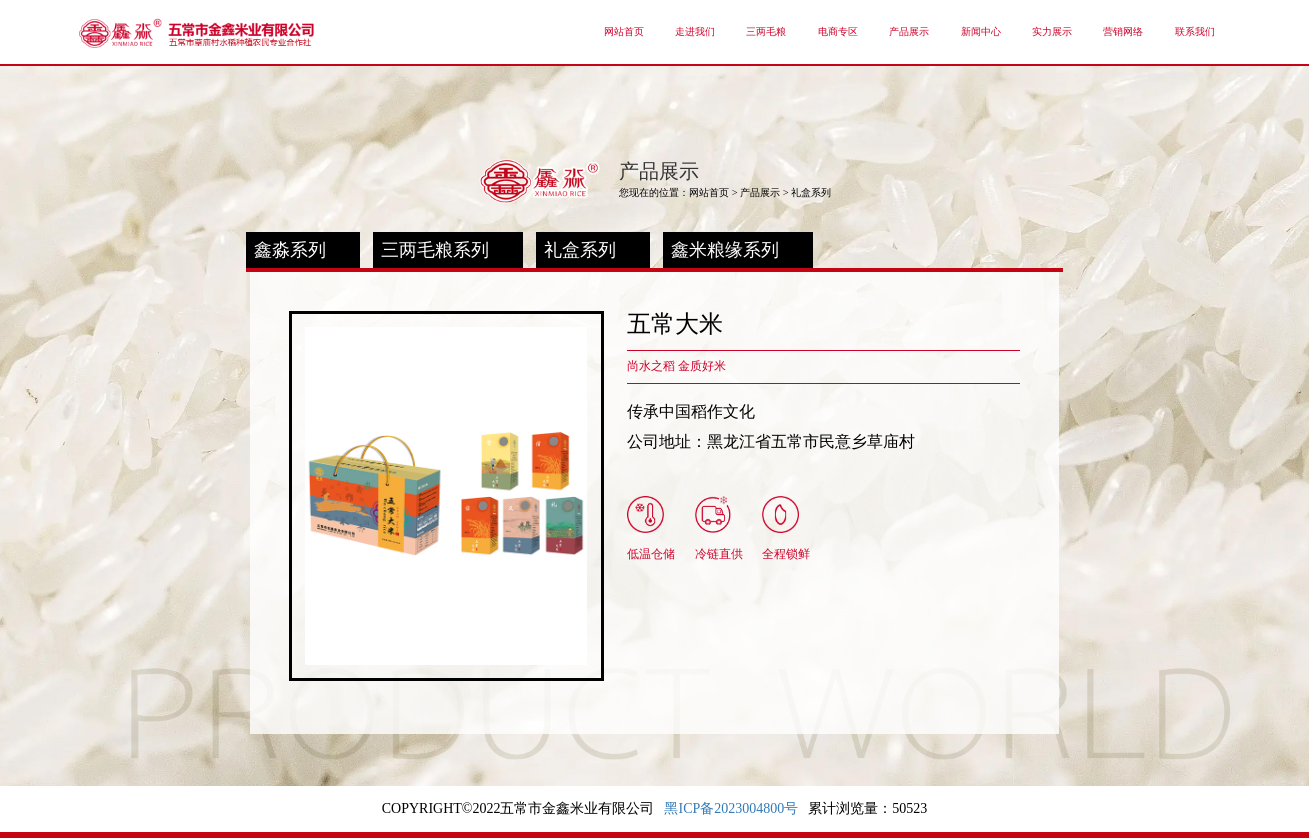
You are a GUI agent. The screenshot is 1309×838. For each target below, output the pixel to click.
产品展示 (760, 192)
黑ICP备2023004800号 (731, 808)
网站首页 (709, 192)
